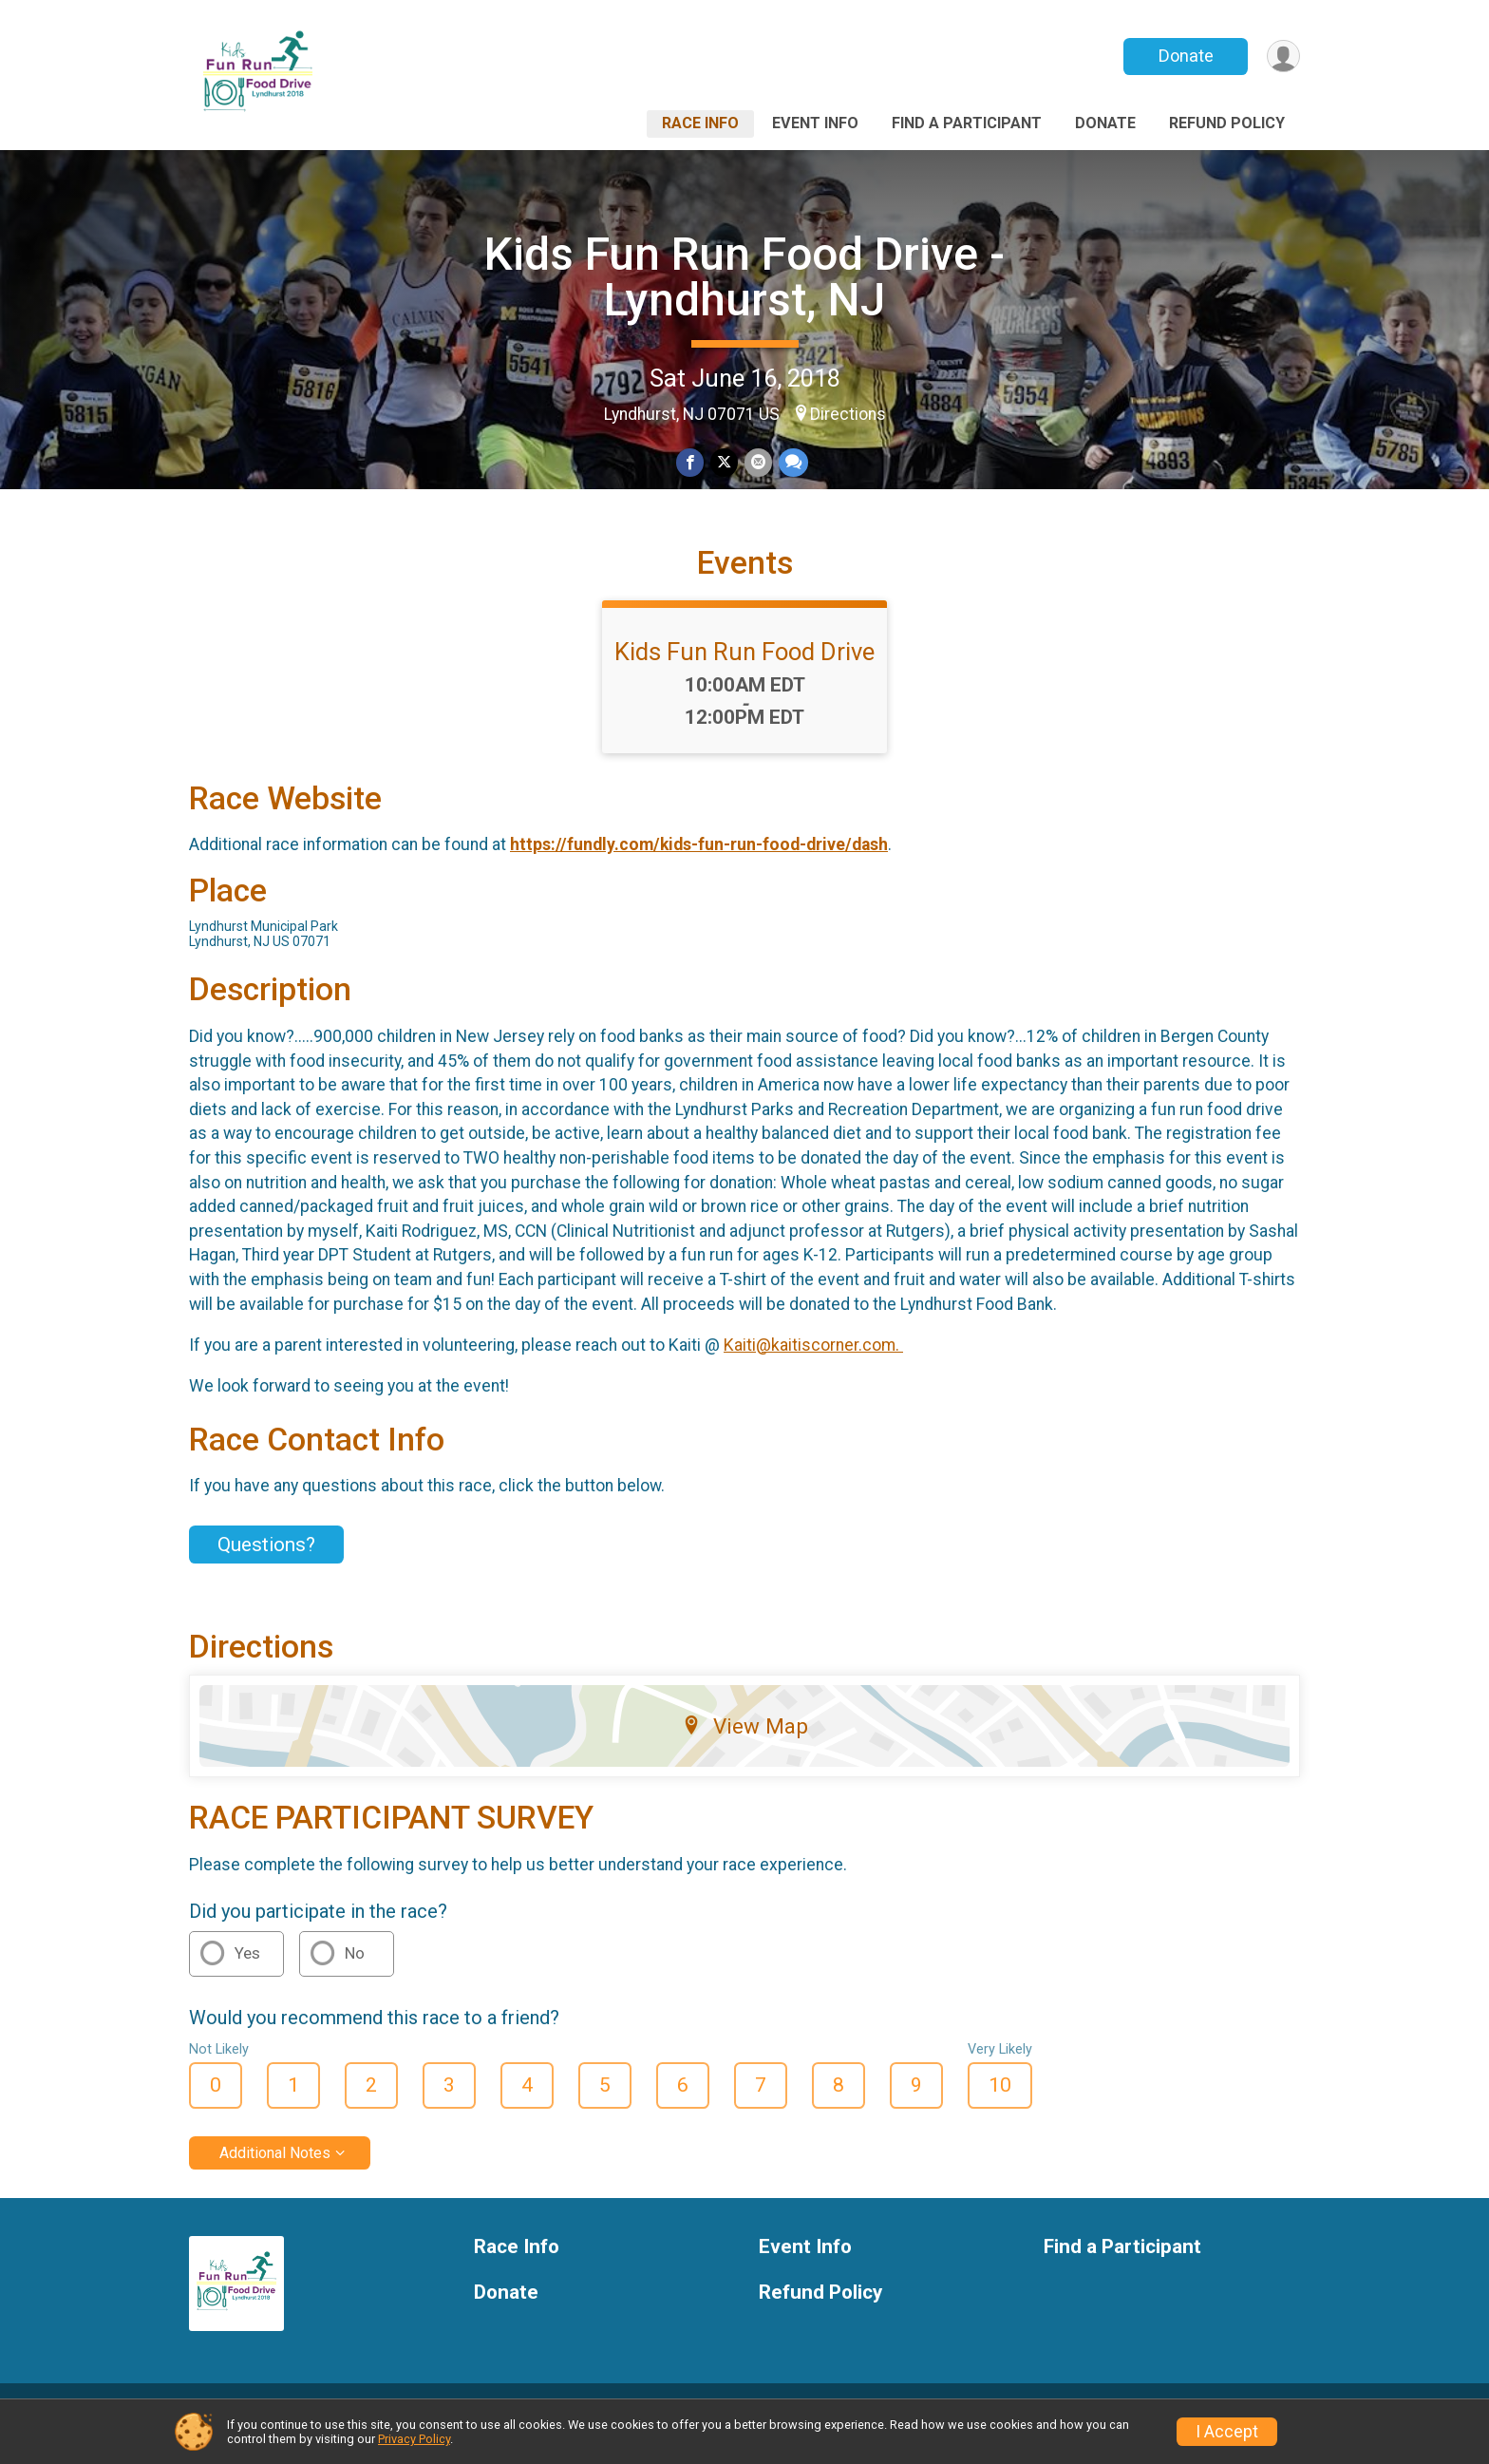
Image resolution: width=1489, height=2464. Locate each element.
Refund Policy (1227, 123)
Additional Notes (274, 2175)
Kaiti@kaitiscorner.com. (813, 1366)
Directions (848, 414)
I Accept (1227, 2431)
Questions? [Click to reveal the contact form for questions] (266, 1566)
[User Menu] (1282, 56)
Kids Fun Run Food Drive (744, 673)
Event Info (815, 123)
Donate (1184, 56)
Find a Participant (967, 123)
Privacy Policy (414, 2439)
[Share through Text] (791, 463)
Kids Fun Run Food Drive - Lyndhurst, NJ (744, 277)
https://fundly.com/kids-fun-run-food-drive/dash (699, 866)
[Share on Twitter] (724, 463)
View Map (745, 1747)
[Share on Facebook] (691, 463)
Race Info (700, 123)
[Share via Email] (757, 463)
